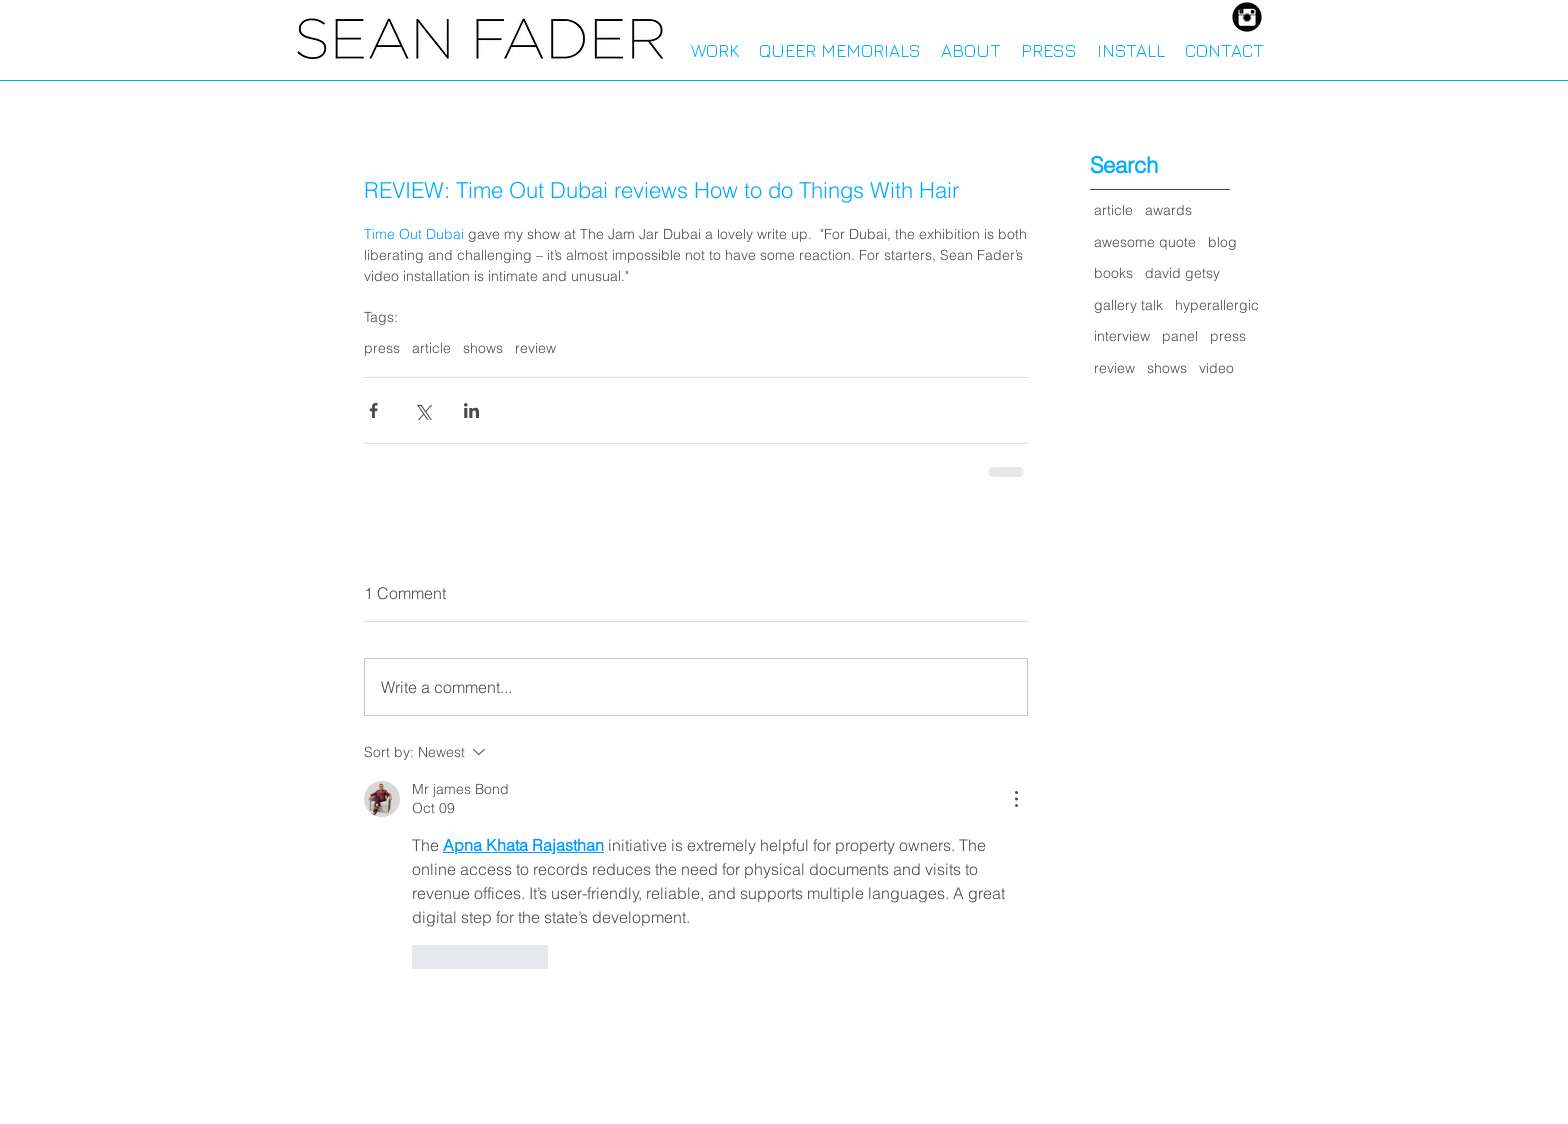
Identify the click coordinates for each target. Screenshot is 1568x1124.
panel (1180, 336)
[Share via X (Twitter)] (422, 410)
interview (1122, 336)
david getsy (1182, 273)
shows (483, 348)
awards (1168, 210)
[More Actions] (1016, 799)
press (382, 348)
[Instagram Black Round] (1247, 17)
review (535, 348)
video (1216, 368)
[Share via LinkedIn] (471, 410)
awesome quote (1145, 242)
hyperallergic (1217, 305)
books (1113, 273)
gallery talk (1128, 305)
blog (1222, 242)
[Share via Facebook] (373, 410)
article (431, 348)
